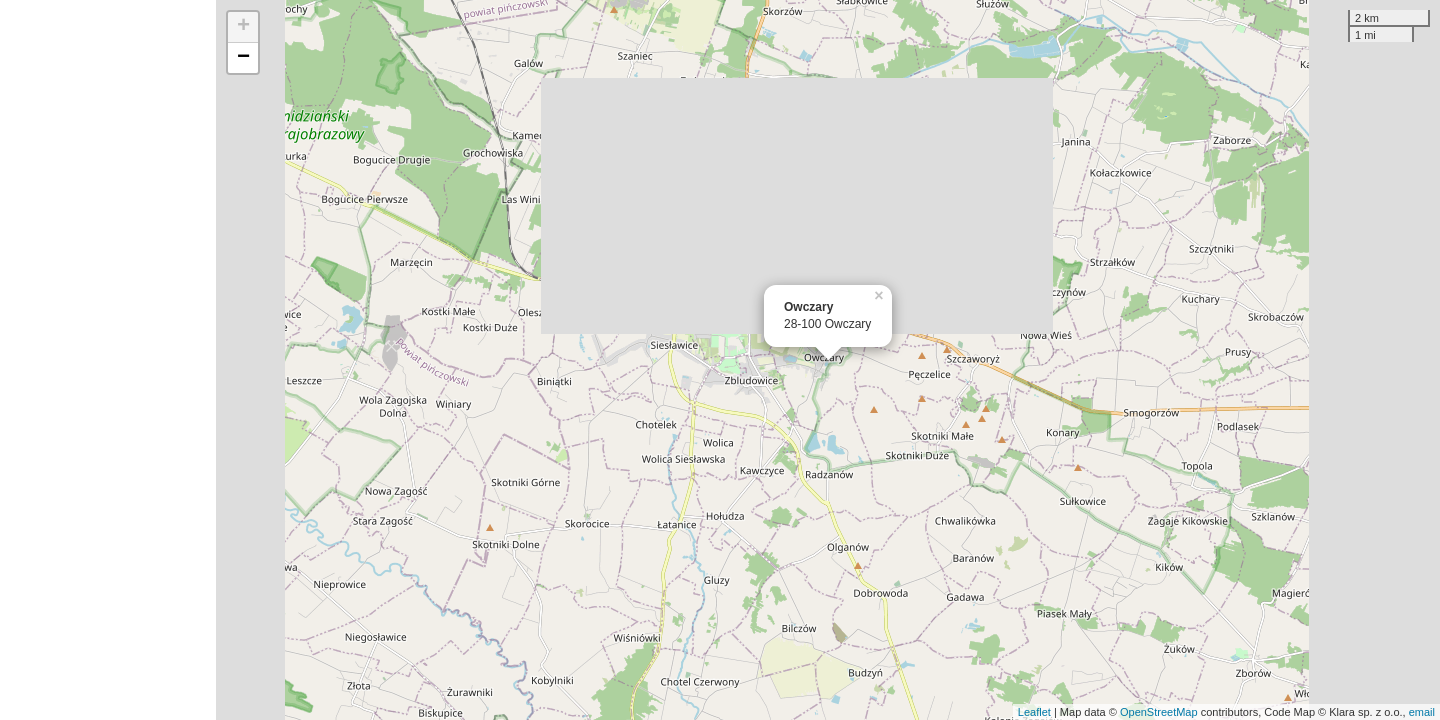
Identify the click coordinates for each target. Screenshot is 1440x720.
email (1422, 712)
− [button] (243, 58)
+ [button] (243, 27)
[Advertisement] (108, 360)
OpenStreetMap (1159, 712)
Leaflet (1034, 712)
